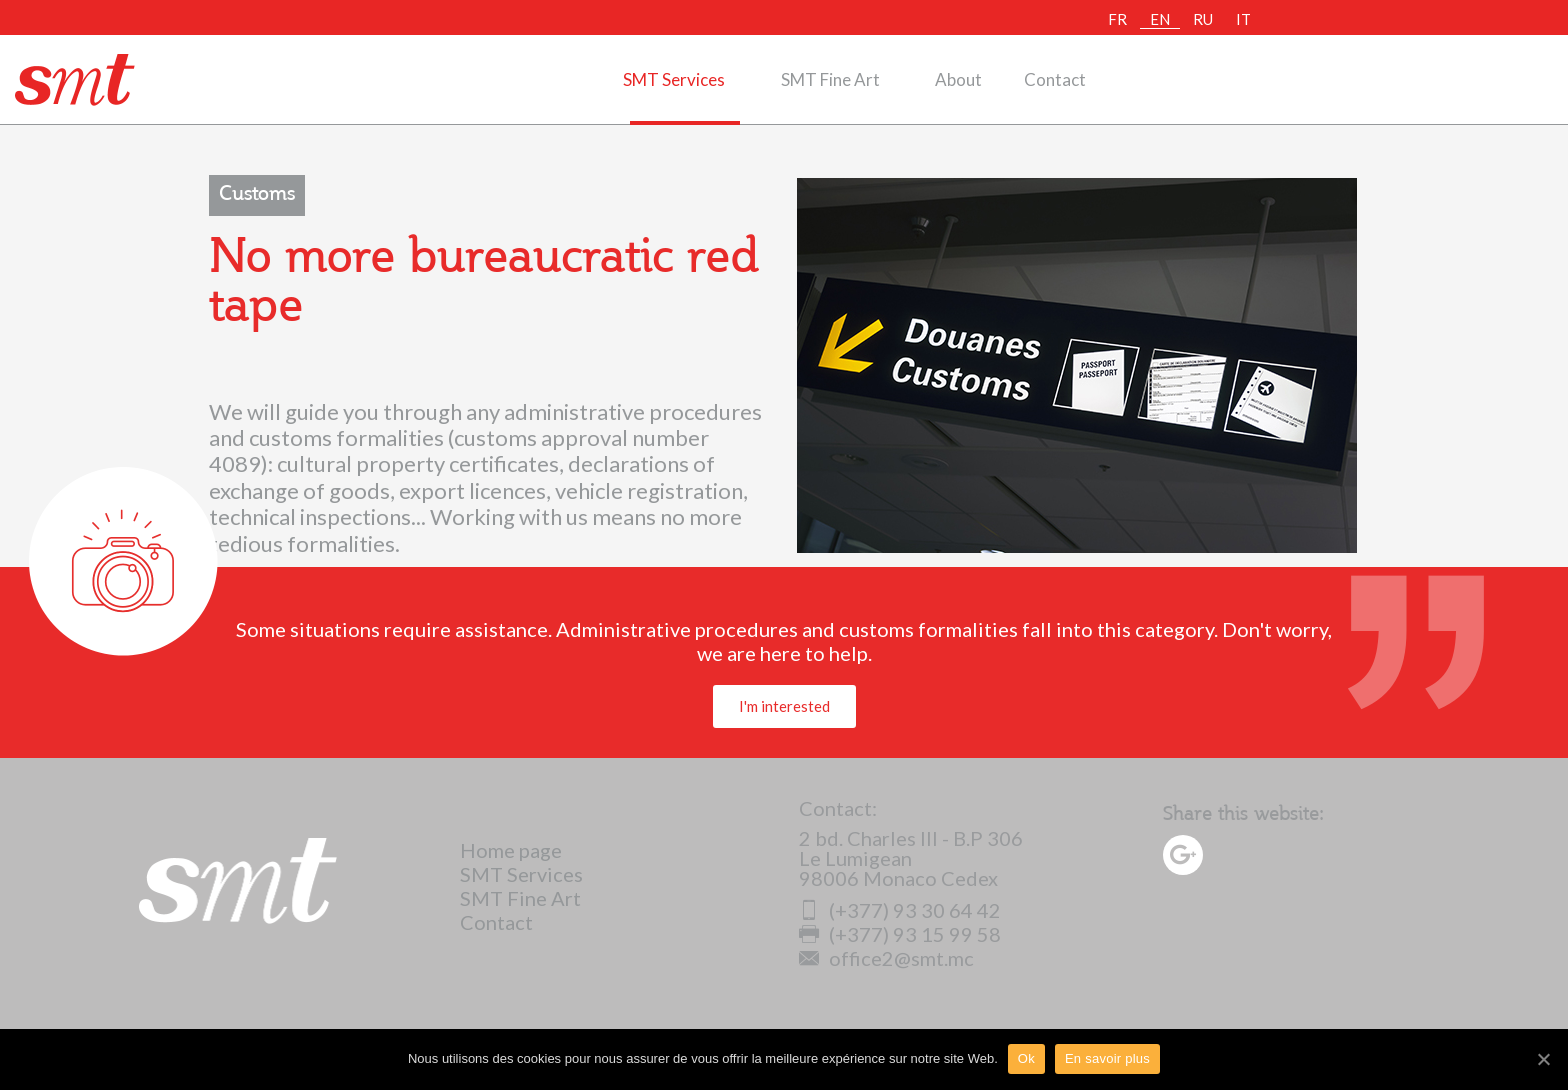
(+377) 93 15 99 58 (900, 934)
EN (1160, 19)
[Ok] (1543, 1059)
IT (1243, 19)
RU (1203, 19)
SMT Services (674, 79)
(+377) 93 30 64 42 (900, 910)
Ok (1026, 1058)
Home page (511, 850)
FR (1117, 19)
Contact (1055, 79)
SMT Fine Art (830, 79)
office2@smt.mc (886, 958)
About (958, 79)
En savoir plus (1107, 1058)
